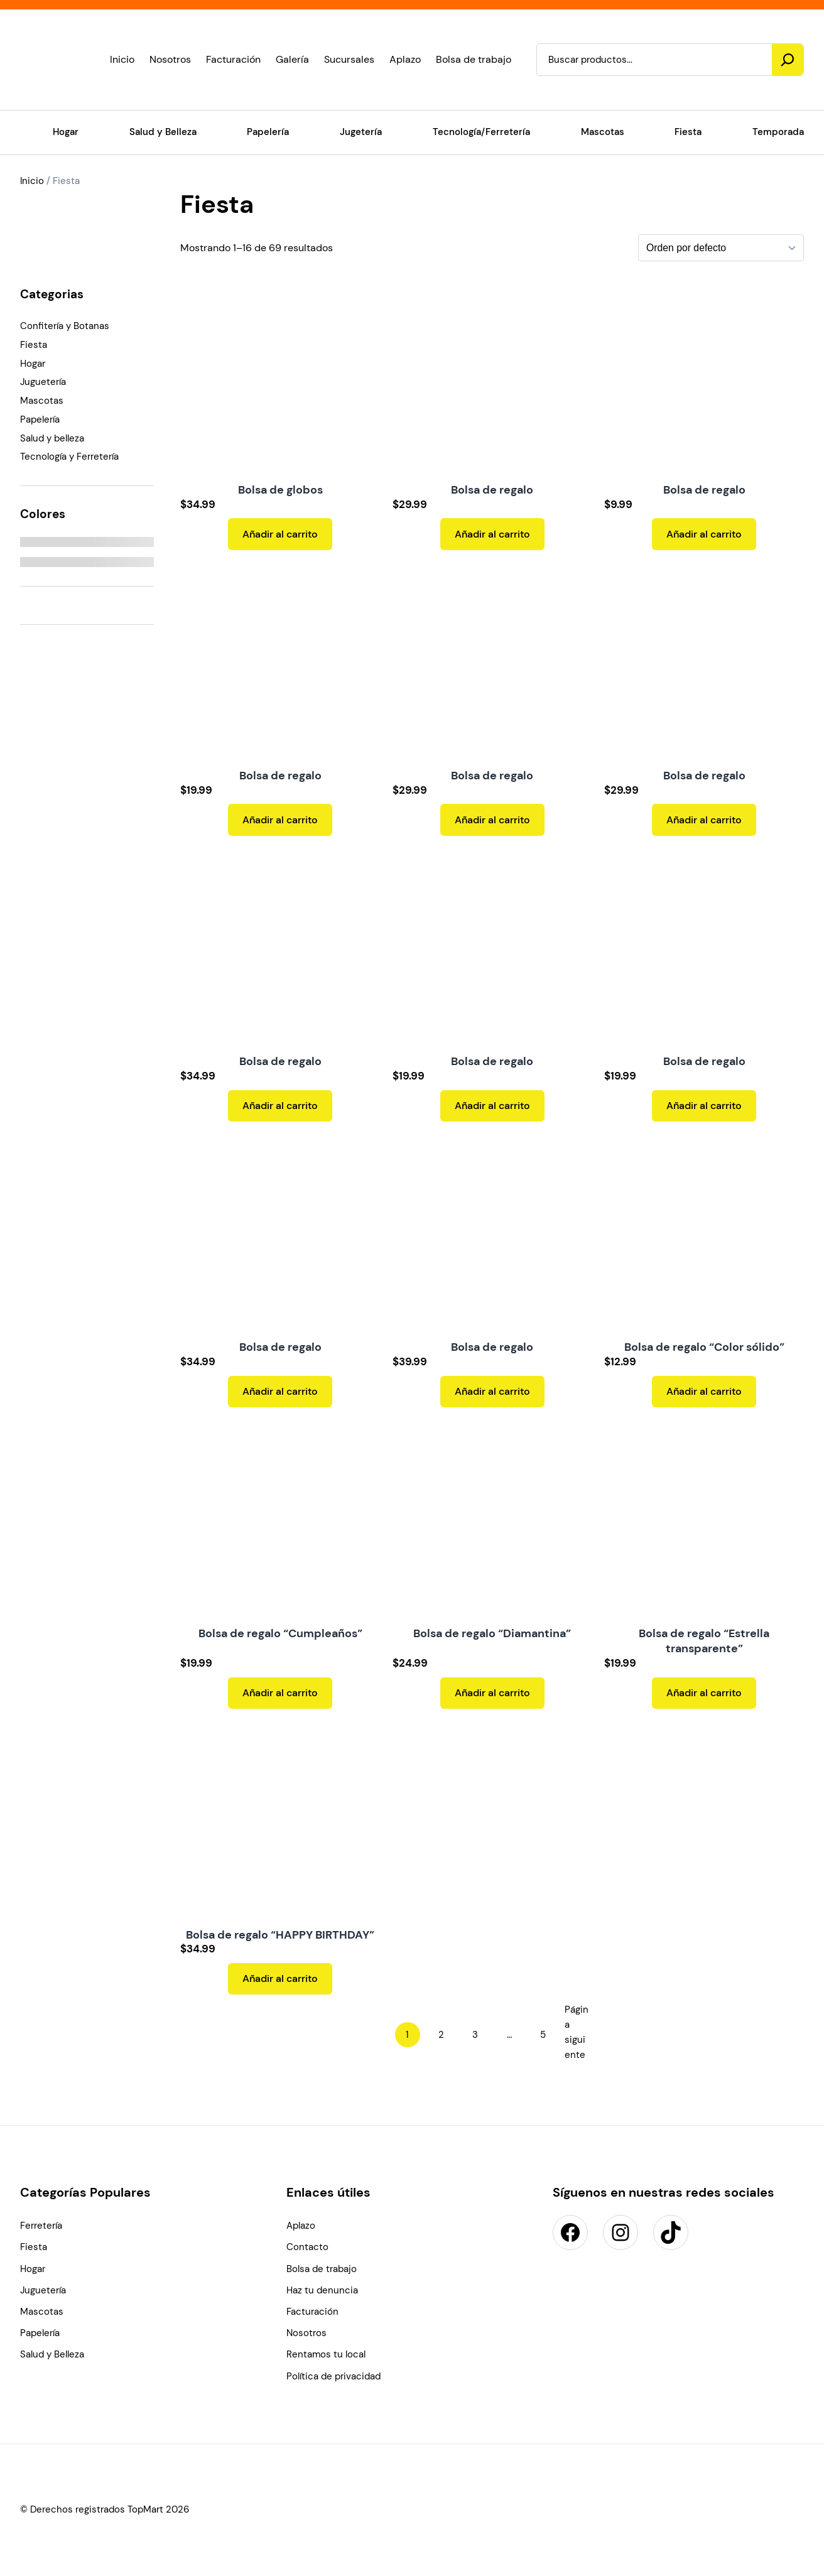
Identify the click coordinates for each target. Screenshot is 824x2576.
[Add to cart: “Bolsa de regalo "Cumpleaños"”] (280, 1693)
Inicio (32, 181)
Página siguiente (576, 2032)
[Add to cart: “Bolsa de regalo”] (492, 533)
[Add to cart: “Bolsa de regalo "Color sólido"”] (704, 1391)
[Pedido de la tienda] (721, 247)
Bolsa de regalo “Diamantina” (492, 1633)
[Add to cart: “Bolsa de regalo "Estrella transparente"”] (704, 1693)
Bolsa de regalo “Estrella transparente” (704, 1641)
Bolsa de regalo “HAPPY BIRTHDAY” (280, 1934)
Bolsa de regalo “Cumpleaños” (280, 1633)
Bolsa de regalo (492, 489)
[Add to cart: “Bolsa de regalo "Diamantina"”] (492, 1693)
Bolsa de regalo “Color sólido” (704, 1347)
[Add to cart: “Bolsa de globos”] (280, 533)
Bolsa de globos (280, 489)
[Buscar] (787, 59)
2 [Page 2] (441, 2034)
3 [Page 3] (475, 2034)
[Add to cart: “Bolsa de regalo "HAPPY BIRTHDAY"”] (280, 1978)
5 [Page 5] (543, 2034)
